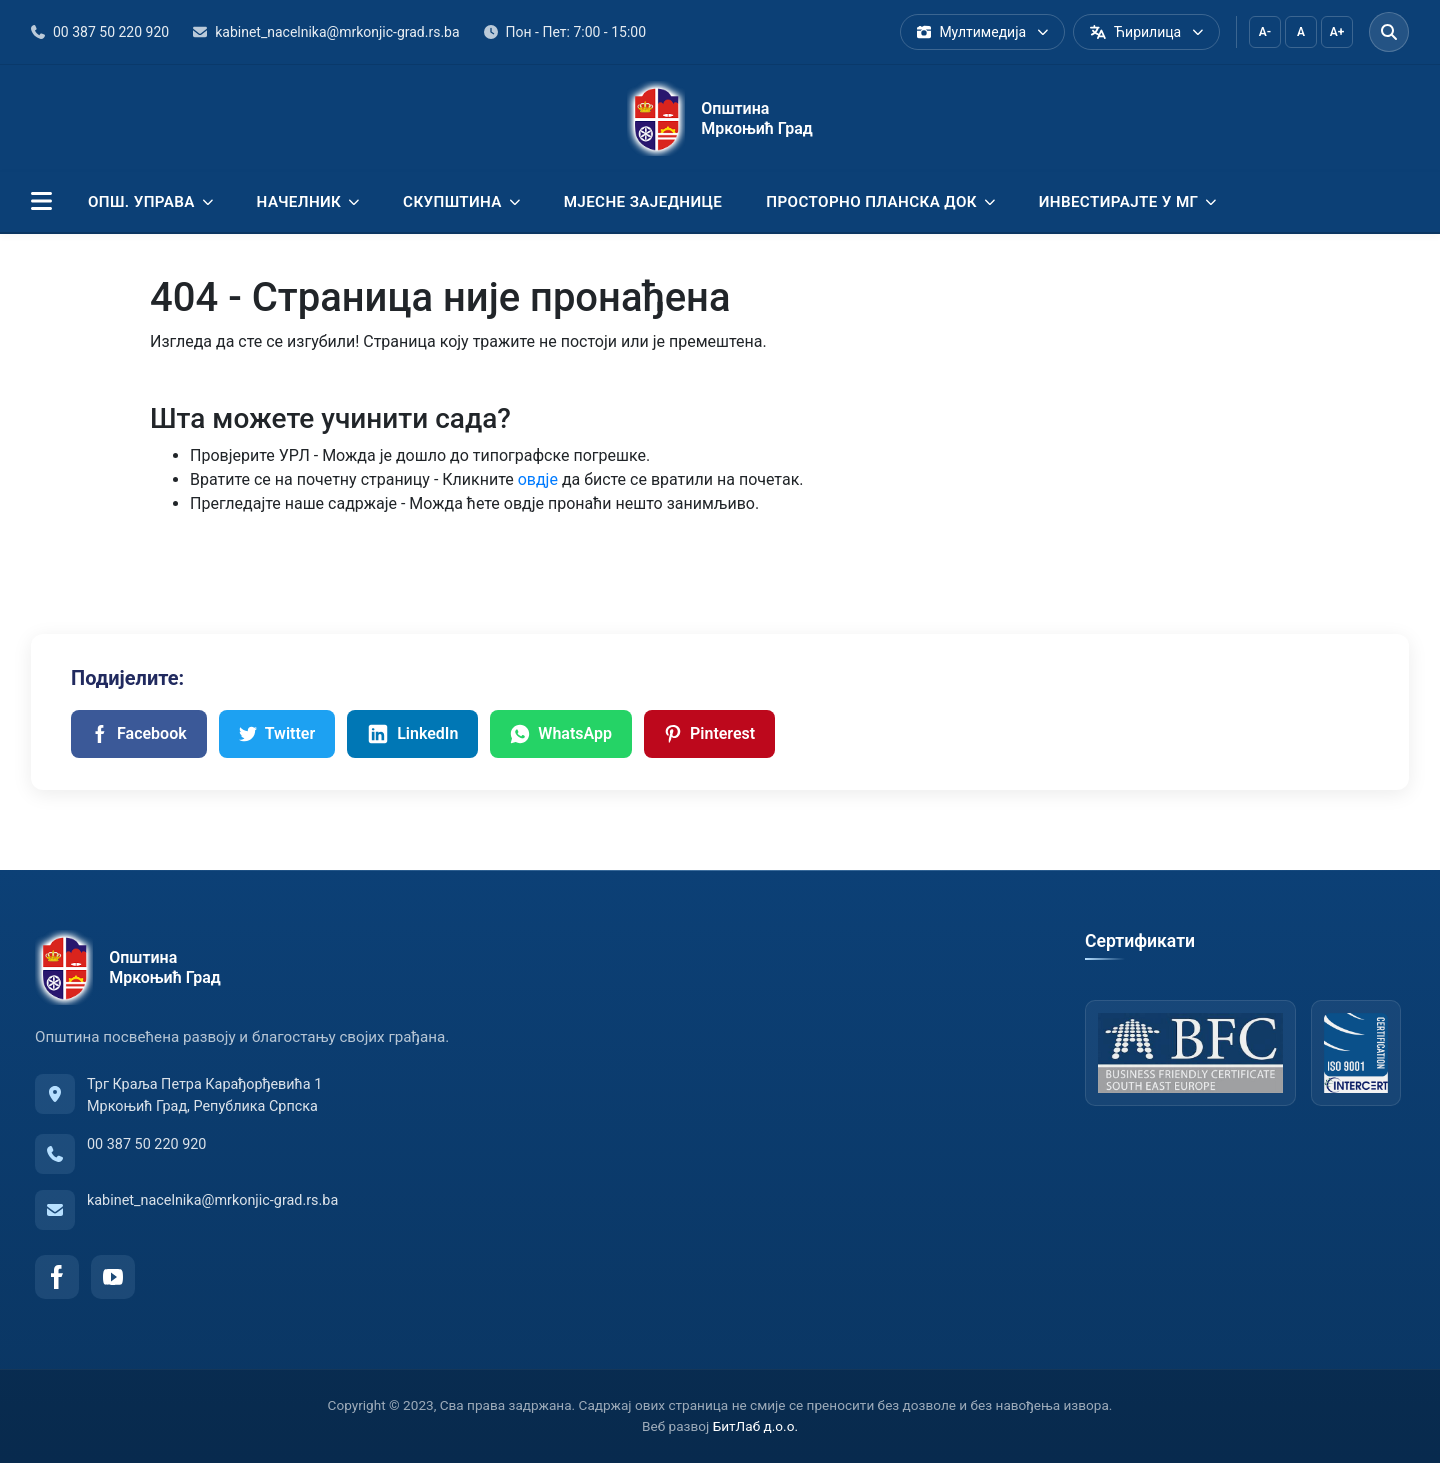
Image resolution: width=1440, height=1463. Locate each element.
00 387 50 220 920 (146, 1144)
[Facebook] (57, 1277)
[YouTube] (113, 1277)
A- (1265, 32)
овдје (538, 479)
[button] (41, 202)
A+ (1337, 32)
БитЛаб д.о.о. (755, 1426)
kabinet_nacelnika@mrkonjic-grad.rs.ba (212, 1200)
